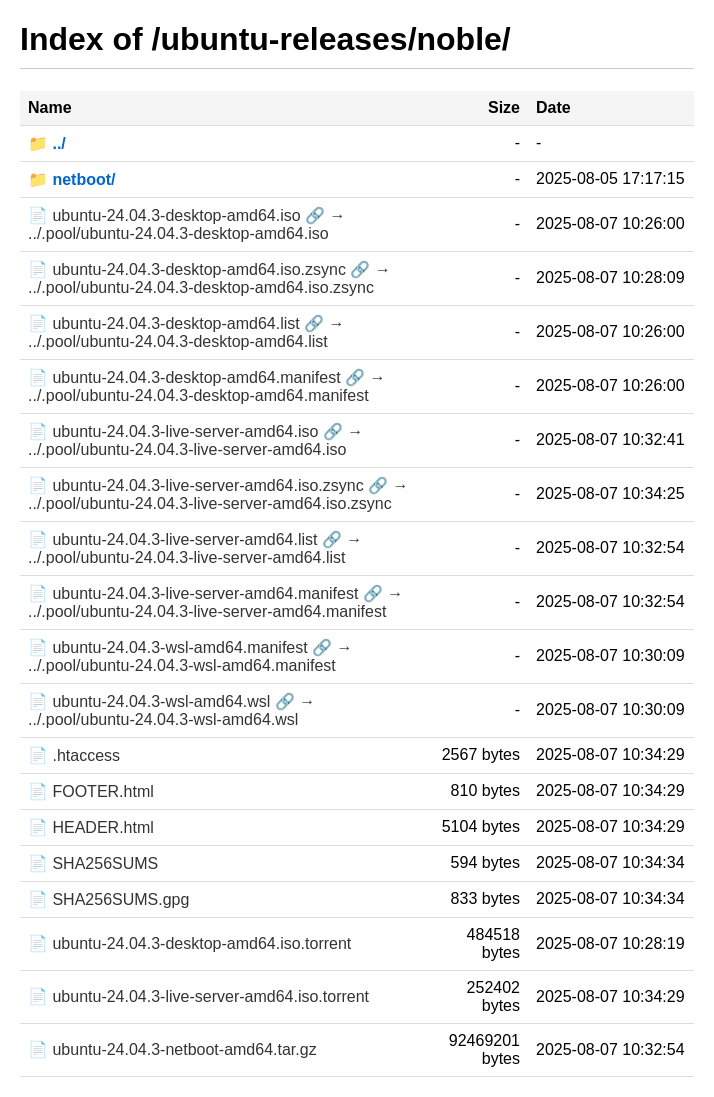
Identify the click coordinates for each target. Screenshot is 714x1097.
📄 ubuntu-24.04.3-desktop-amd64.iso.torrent (189, 943)
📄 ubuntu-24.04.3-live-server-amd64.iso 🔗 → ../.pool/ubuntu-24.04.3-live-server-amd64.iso (195, 440)
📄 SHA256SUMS (93, 863)
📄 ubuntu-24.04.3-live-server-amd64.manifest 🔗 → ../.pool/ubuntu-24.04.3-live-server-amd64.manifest (215, 602)
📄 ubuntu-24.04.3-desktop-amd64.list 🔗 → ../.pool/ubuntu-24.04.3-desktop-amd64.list (186, 332)
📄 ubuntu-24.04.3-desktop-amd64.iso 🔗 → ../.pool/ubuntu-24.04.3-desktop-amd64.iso (187, 224)
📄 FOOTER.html (91, 791)
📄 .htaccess (74, 755)
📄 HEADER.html (91, 827)
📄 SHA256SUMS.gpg (108, 899)
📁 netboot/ (72, 179)
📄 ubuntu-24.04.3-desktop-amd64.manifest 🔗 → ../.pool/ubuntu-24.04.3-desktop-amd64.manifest (207, 386)
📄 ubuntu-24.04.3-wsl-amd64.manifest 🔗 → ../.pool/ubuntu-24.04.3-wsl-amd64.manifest (190, 656)
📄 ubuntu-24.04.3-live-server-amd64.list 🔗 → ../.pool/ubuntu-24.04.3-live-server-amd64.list (195, 548)
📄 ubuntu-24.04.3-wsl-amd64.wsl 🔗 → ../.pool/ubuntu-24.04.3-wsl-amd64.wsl (171, 710)
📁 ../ (47, 143)
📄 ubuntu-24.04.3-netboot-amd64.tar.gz (172, 1049)
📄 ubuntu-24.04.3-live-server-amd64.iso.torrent (198, 996)
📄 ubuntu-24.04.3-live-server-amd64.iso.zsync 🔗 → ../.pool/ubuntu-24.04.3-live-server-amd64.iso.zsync (218, 494)
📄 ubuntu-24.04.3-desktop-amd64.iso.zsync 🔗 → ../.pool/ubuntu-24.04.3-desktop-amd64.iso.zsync (209, 278)
